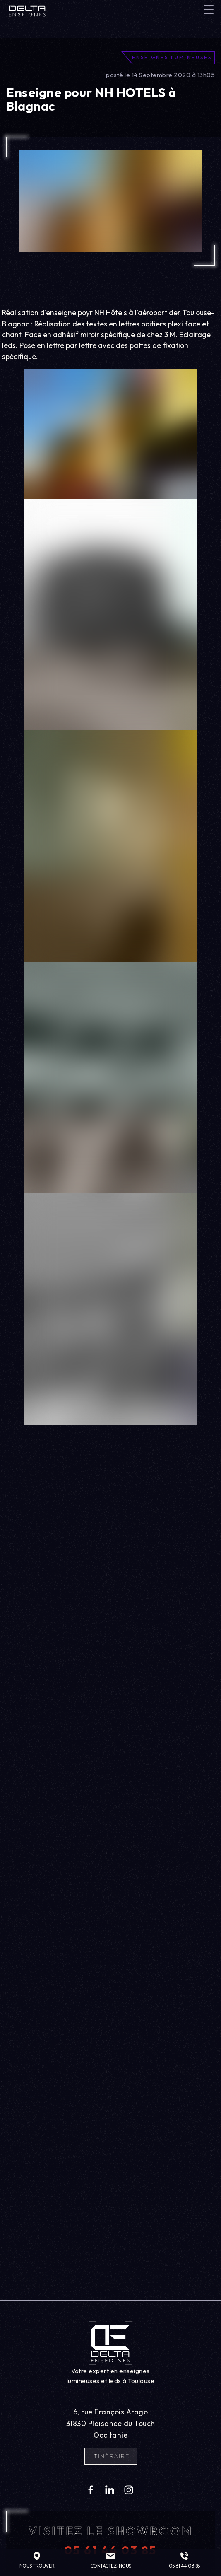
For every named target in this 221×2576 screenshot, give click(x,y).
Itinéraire (110, 2456)
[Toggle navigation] (208, 9)
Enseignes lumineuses (172, 57)
